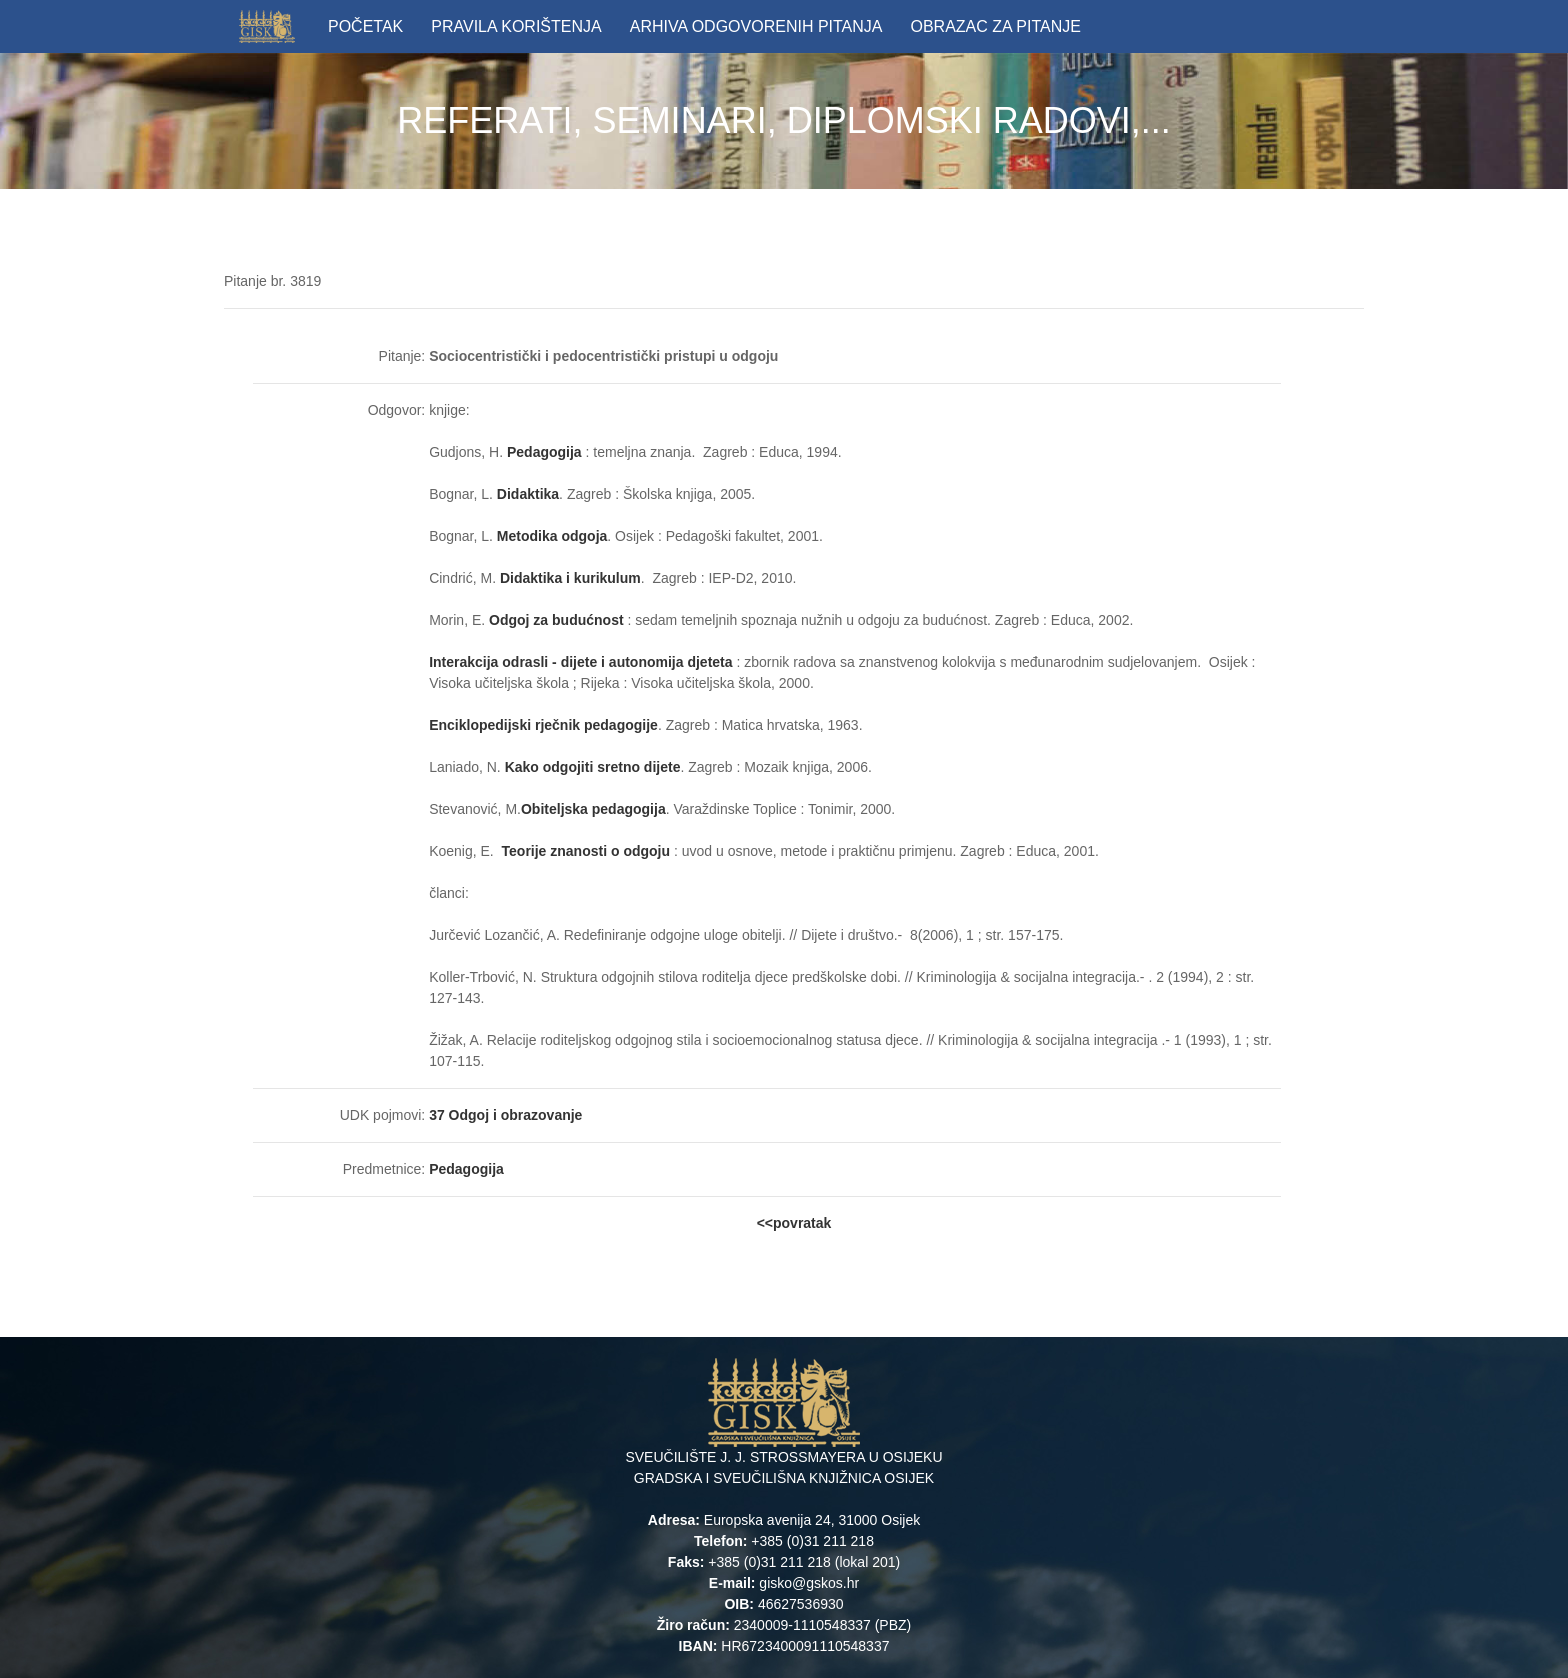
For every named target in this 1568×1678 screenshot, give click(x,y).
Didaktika (528, 494)
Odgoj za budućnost (558, 620)
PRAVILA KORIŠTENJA (516, 26)
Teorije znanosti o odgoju (588, 851)
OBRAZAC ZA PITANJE (995, 26)
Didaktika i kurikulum (570, 578)
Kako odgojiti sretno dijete (593, 767)
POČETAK (365, 26)
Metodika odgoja (552, 536)
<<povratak (794, 1223)
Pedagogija (544, 452)
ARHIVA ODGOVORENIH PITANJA (756, 26)
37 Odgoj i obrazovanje (505, 1115)
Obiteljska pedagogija (593, 809)
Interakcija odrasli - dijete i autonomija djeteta (582, 662)
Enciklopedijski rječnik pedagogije (543, 725)
